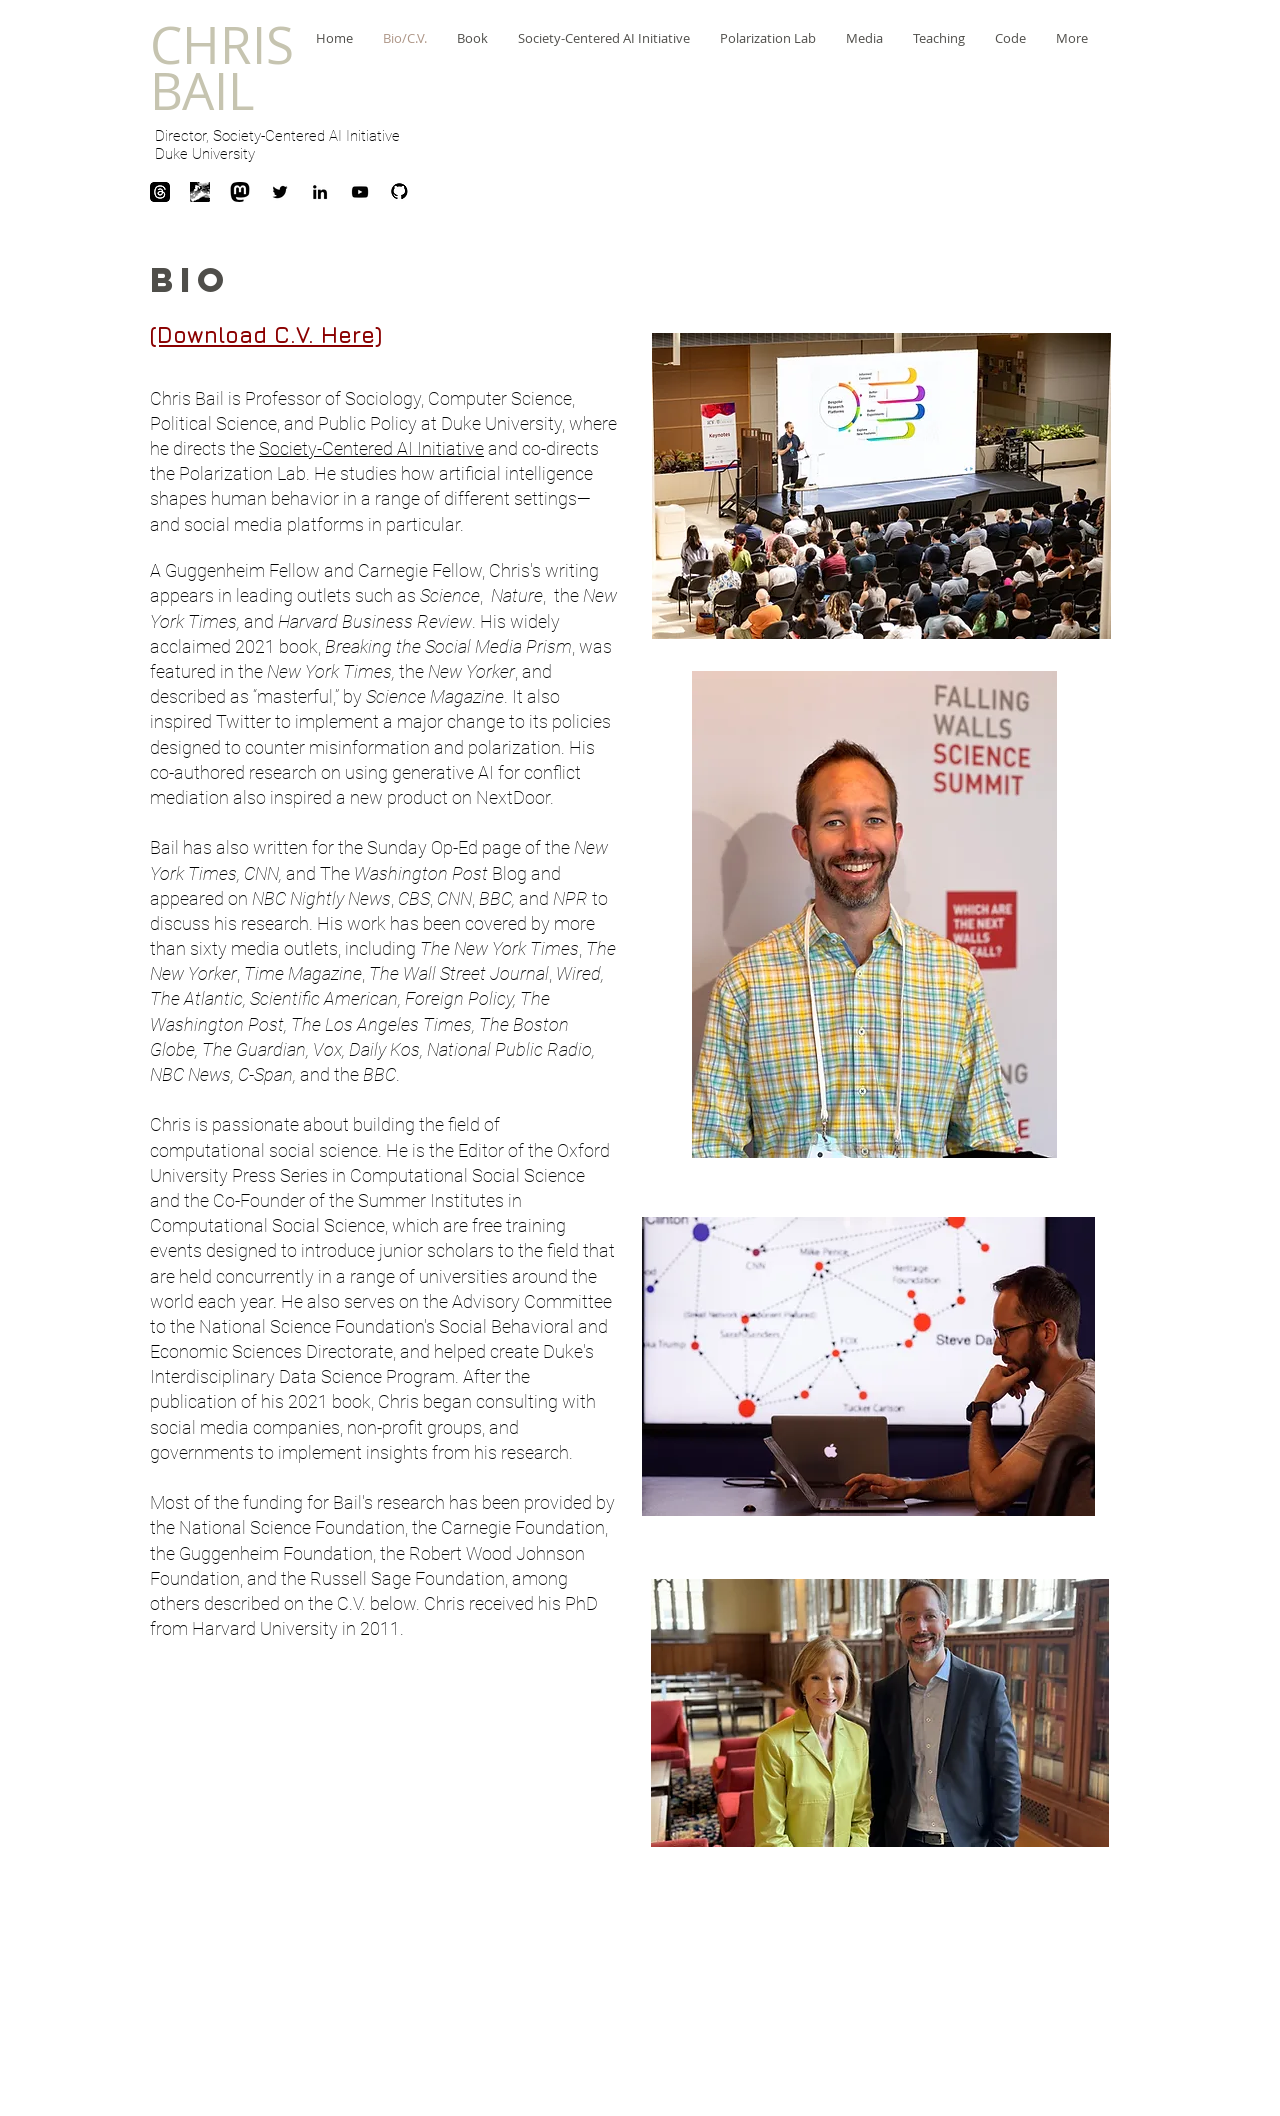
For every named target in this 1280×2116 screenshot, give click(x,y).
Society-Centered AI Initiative (371, 448)
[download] (160, 192)
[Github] (400, 192)
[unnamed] (200, 192)
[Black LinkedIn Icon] (320, 192)
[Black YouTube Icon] (360, 192)
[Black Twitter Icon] (280, 192)
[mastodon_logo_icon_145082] (240, 192)
